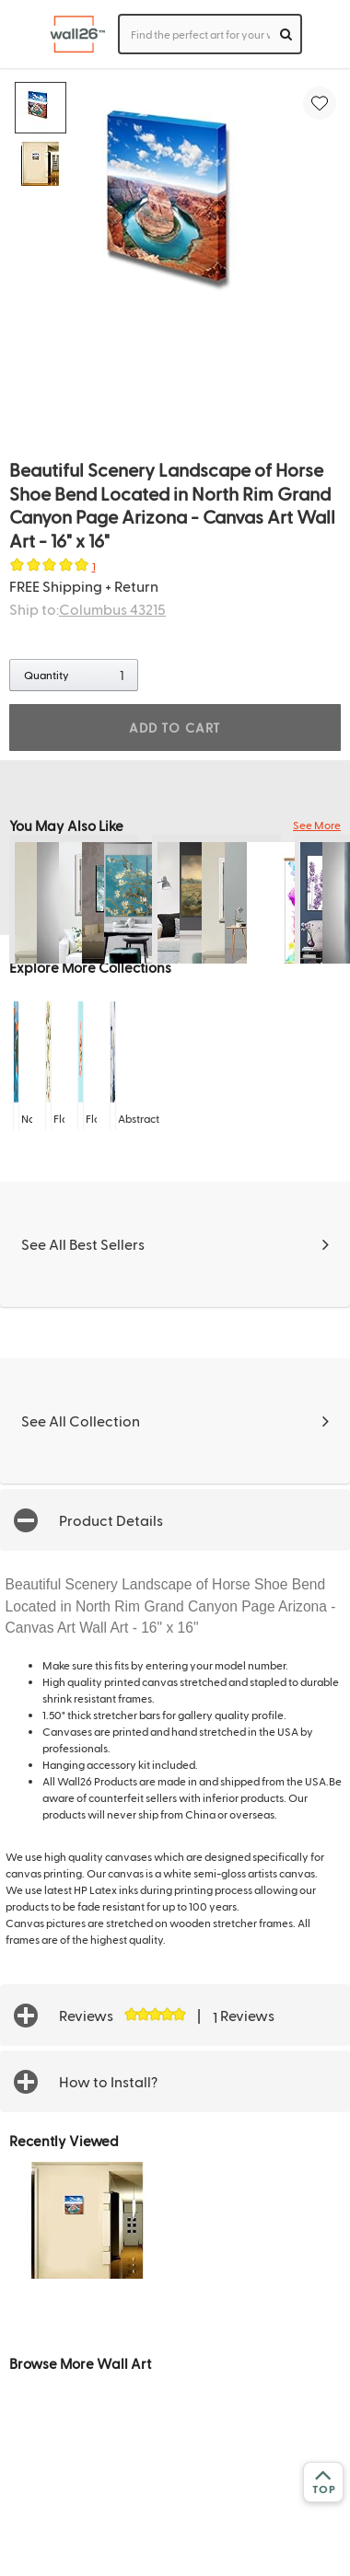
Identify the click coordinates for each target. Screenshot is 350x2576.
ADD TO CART (175, 727)
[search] (286, 34)
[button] (175, 1520)
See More (317, 824)
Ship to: (87, 609)
